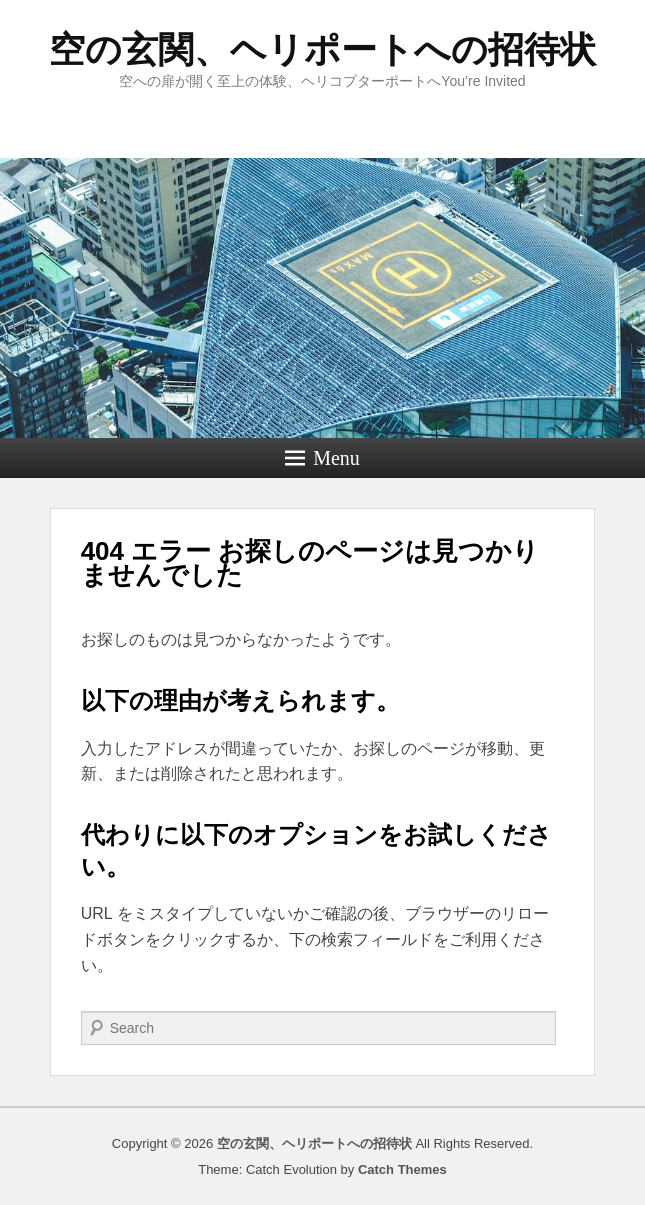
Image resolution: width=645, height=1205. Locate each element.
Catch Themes (402, 1169)
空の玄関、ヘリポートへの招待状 (322, 49)
